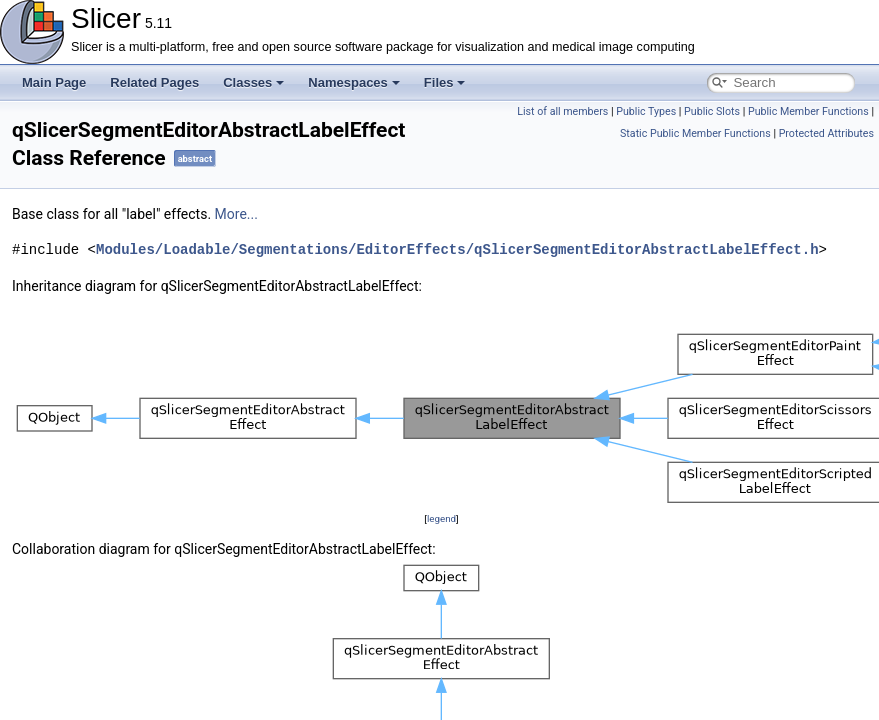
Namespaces (354, 82)
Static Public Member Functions (695, 133)
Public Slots (712, 111)
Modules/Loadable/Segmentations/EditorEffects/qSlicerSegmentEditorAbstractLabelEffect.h (457, 249)
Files (445, 82)
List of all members (562, 111)
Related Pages (154, 82)
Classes (253, 82)
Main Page (54, 82)
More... (236, 214)
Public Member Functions (808, 111)
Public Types (646, 111)
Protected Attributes (826, 133)
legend (441, 518)
